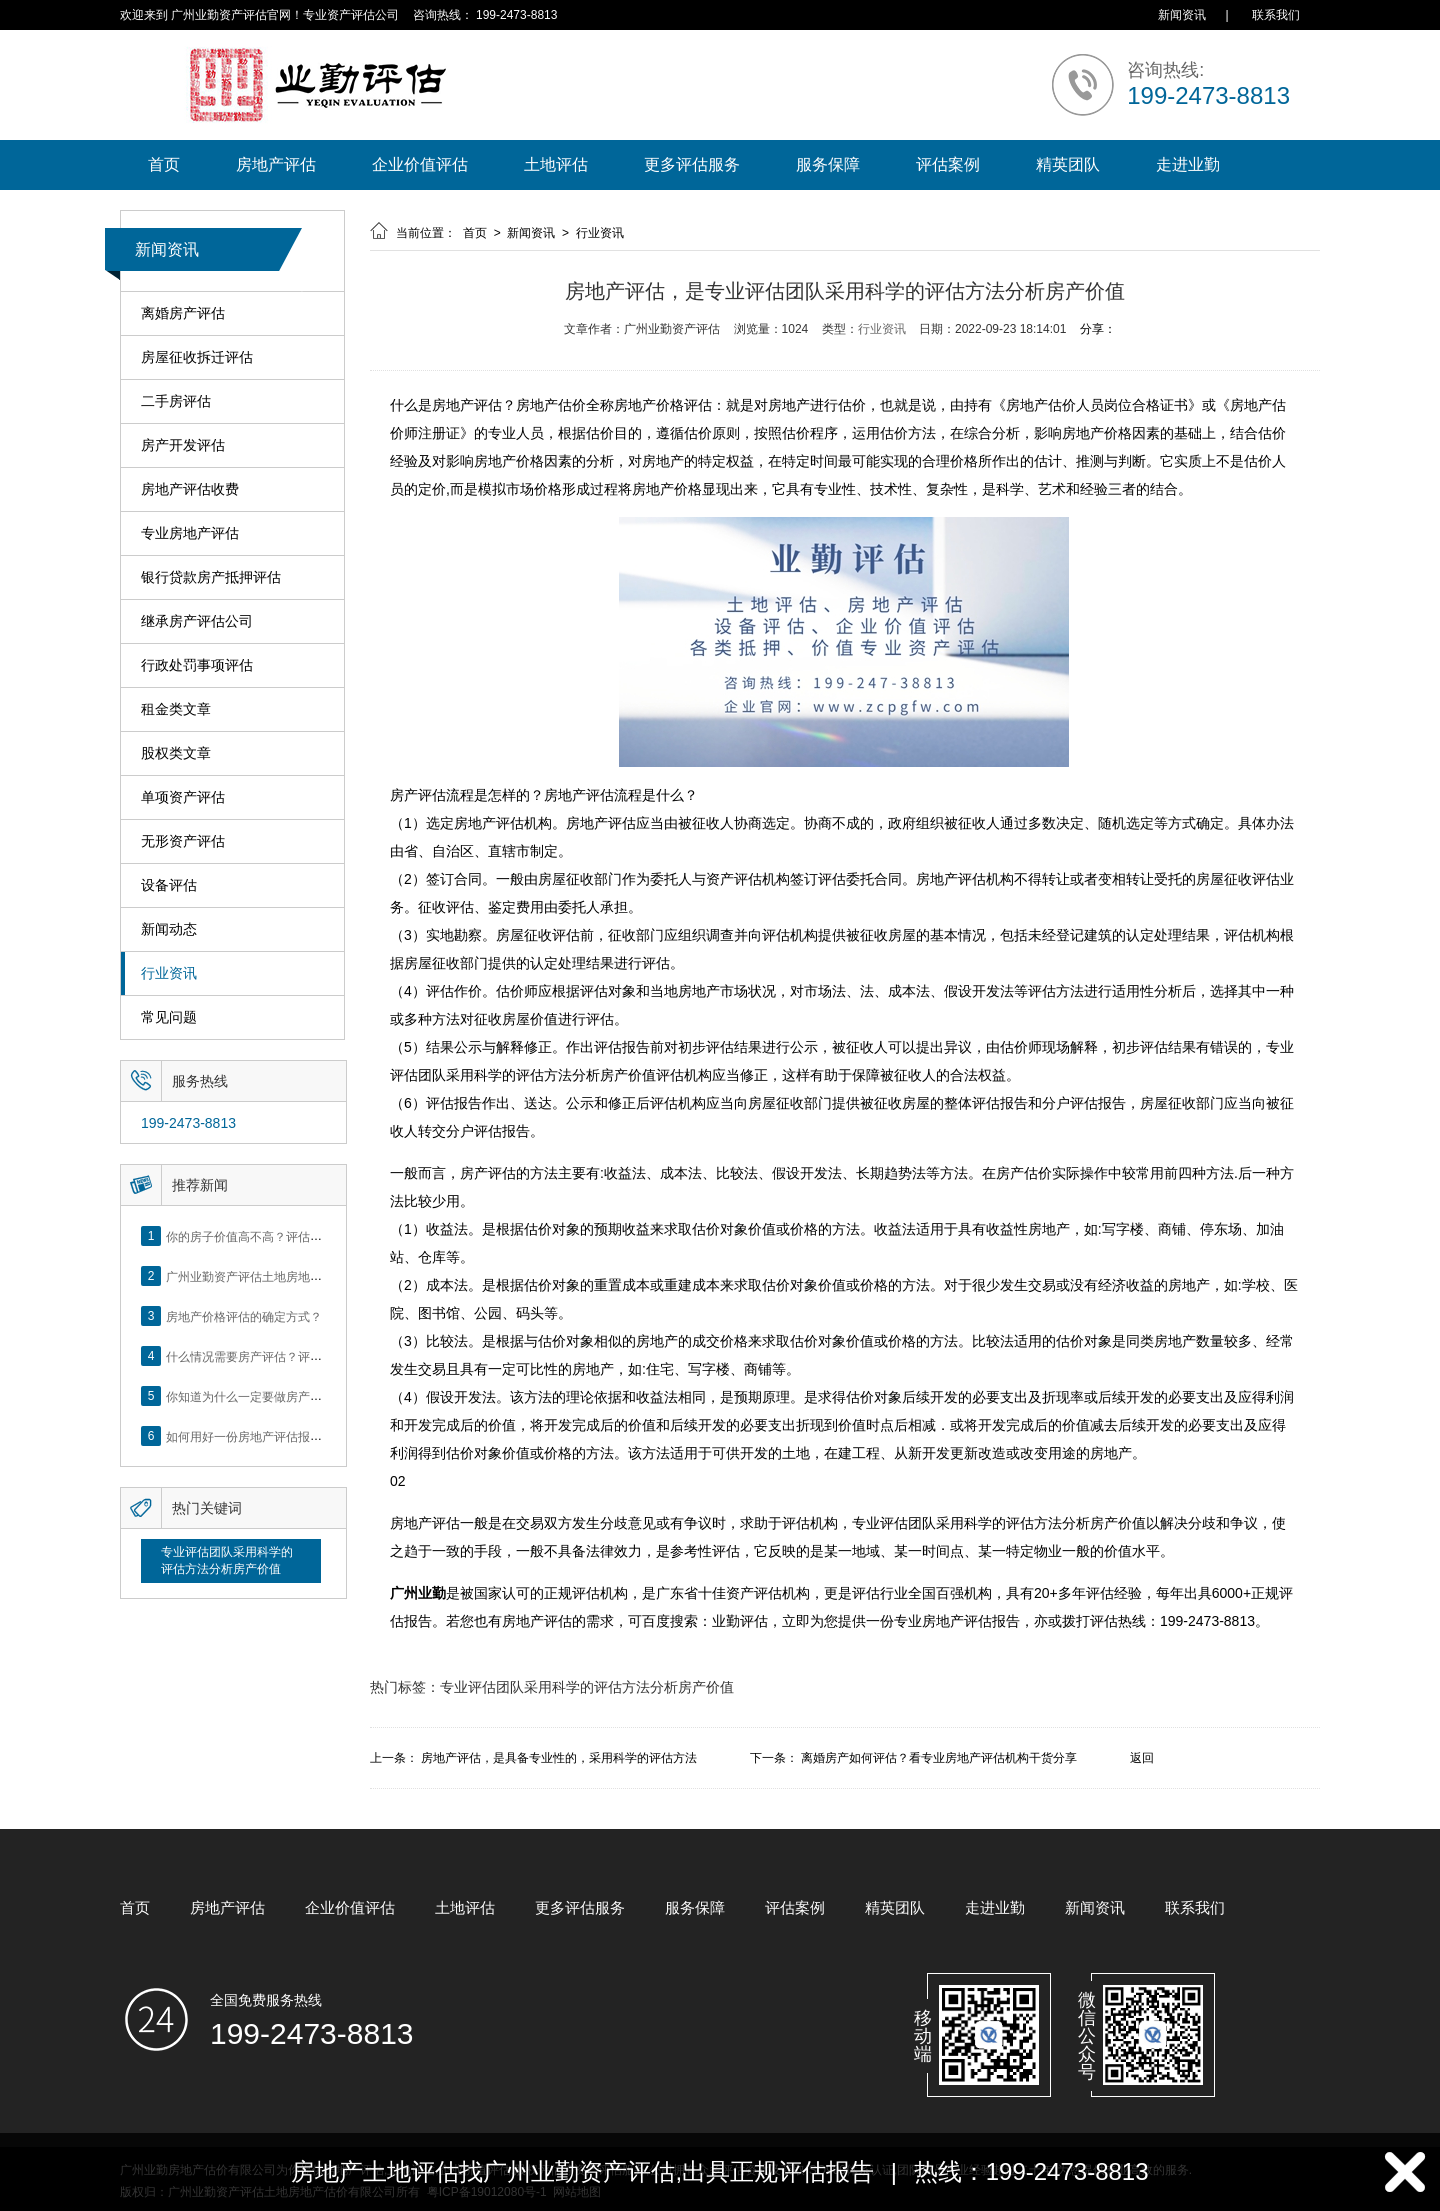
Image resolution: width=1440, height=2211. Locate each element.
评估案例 (948, 164)
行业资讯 (169, 973)
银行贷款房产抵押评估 (211, 577)
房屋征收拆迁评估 (197, 357)
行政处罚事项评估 (197, 665)
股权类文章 (176, 753)
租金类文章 (176, 709)
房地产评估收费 (190, 489)
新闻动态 (169, 929)
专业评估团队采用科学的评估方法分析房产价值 (227, 1560)
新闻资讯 (1182, 15)
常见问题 (169, 1017)
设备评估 (169, 885)
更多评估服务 (692, 164)
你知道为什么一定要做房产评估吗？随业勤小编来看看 (310, 1396)
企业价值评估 (420, 164)
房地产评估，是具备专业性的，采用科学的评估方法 (559, 1758)
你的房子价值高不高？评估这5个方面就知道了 (289, 1236)
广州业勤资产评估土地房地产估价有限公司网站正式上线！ (322, 1276)
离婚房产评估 (183, 313)
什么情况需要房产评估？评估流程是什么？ (280, 1356)
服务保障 (828, 164)
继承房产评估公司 (197, 621)
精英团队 (1068, 164)
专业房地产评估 (190, 533)
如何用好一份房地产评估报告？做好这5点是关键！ (301, 1436)
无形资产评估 (183, 841)
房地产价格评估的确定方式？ (244, 1316)
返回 (1142, 1758)
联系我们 (1276, 15)
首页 (164, 164)
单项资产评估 (183, 797)
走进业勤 (1188, 164)
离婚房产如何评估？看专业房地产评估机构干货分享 (939, 1758)
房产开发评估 (183, 445)
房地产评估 (276, 164)
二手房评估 (176, 401)
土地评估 (556, 164)
